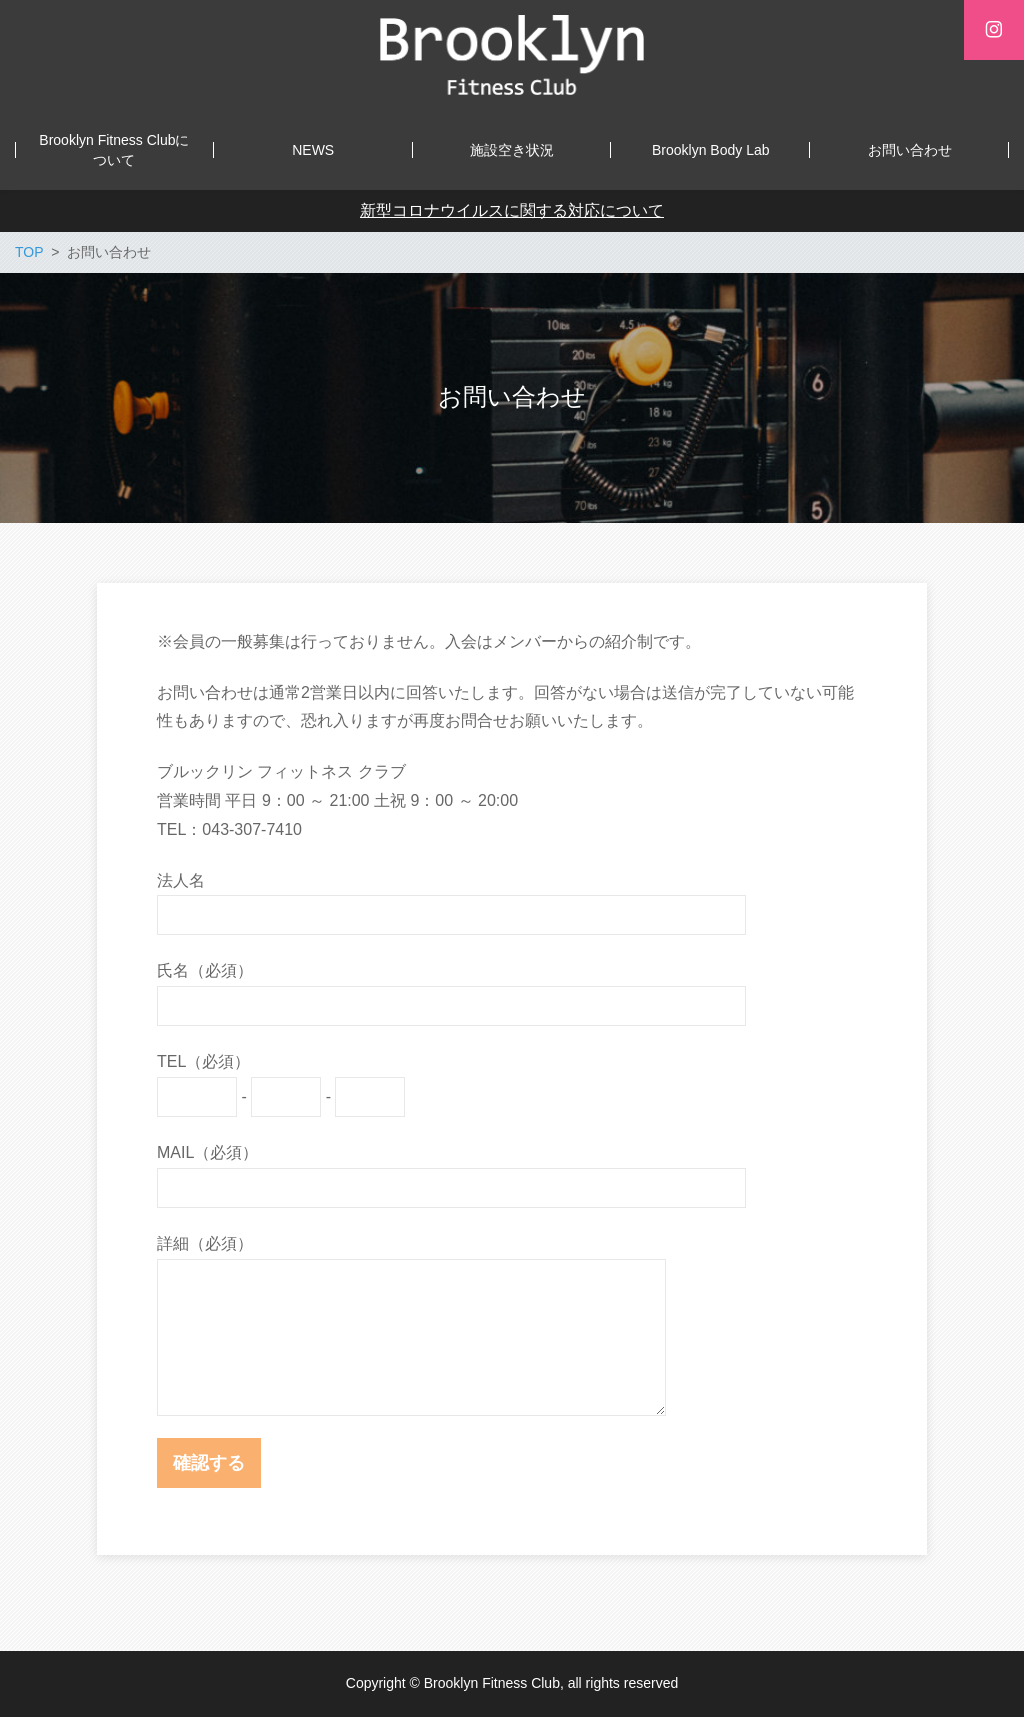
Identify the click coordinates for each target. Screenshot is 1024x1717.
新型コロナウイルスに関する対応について (512, 210)
